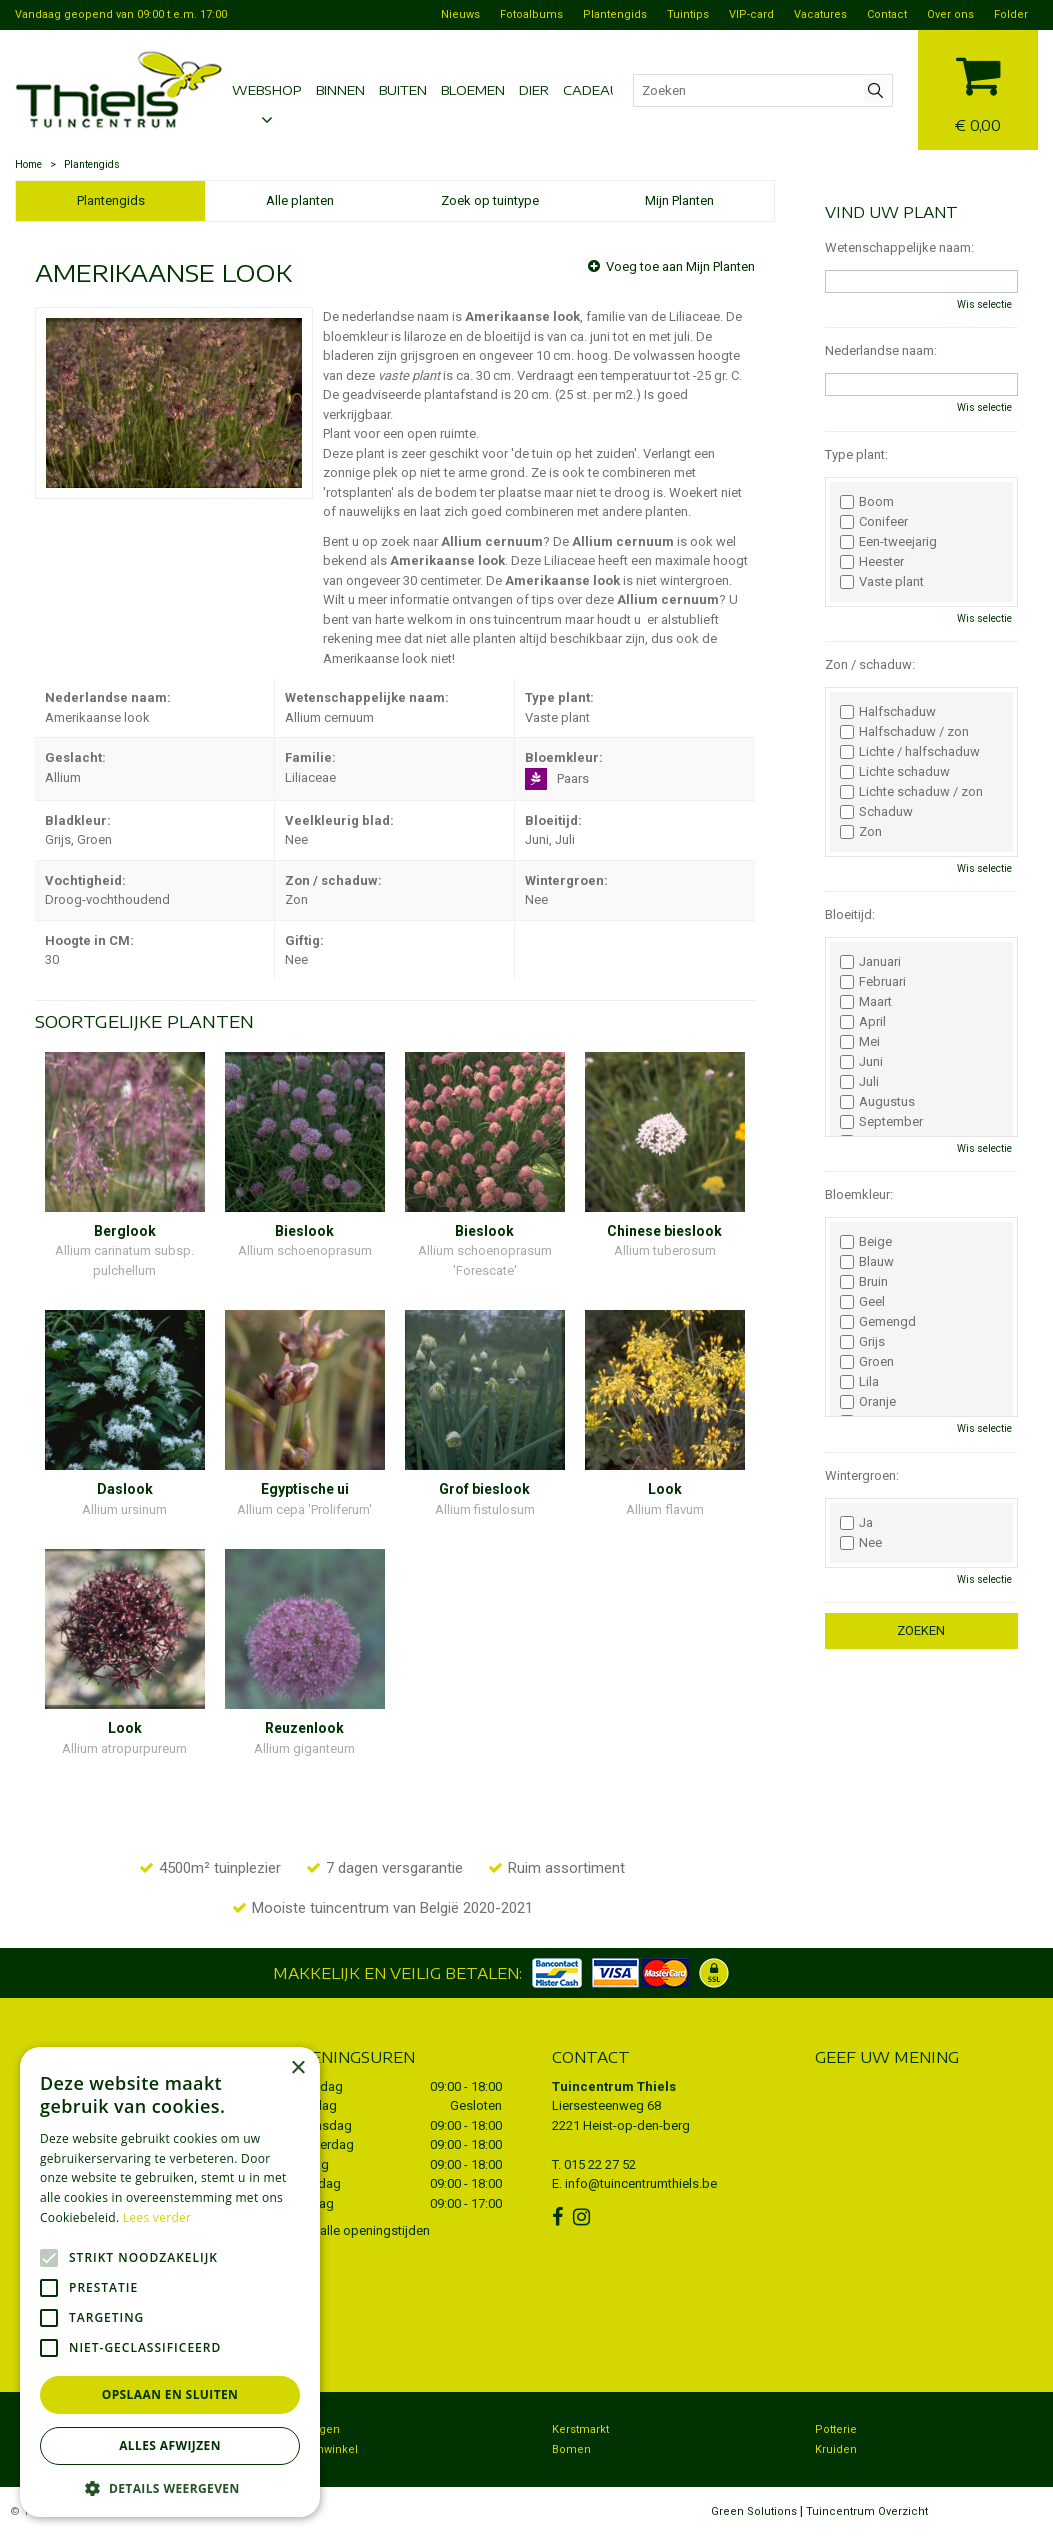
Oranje (868, 1402)
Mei (860, 1042)
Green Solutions (754, 2511)
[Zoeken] (763, 90)
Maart (866, 1002)
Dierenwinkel (323, 2449)
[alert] (170, 2282)
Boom (867, 502)
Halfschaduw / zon (904, 732)
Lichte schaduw (895, 772)
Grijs (862, 1342)
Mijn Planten (679, 200)
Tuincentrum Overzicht (867, 2511)
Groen (867, 1362)
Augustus (877, 1102)
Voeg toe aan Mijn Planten (680, 266)
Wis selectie (984, 304)
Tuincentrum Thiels (614, 2086)
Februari (873, 982)
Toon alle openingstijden (359, 2230)
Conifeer (874, 522)
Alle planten (300, 200)
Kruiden (836, 2449)
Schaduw (876, 812)
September (881, 1122)
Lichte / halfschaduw (910, 752)
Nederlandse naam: (881, 350)
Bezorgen (314, 2429)
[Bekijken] (978, 87)
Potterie (836, 2429)
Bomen (571, 2449)
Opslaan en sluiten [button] (170, 2394)
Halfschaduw (888, 712)
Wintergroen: (862, 1475)
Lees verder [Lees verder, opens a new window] (157, 2217)
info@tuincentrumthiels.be (641, 2183)
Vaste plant (882, 582)
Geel (862, 1302)
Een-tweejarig (888, 542)
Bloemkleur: (859, 1194)
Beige (866, 1242)
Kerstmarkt (580, 2429)
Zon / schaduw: (870, 664)
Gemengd (878, 1322)
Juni (861, 1062)
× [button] (297, 2068)
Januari (870, 962)
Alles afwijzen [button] (170, 2445)
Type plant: (856, 454)
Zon (861, 832)
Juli (859, 1082)
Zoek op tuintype (490, 200)
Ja (856, 1523)
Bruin (864, 1282)
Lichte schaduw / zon (911, 792)
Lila (859, 1382)
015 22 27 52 (600, 2164)
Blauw (867, 1262)
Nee (861, 1543)
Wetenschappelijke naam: (899, 247)
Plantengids (111, 200)
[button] (170, 2487)
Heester (872, 562)
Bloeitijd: (850, 914)
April (863, 1022)
